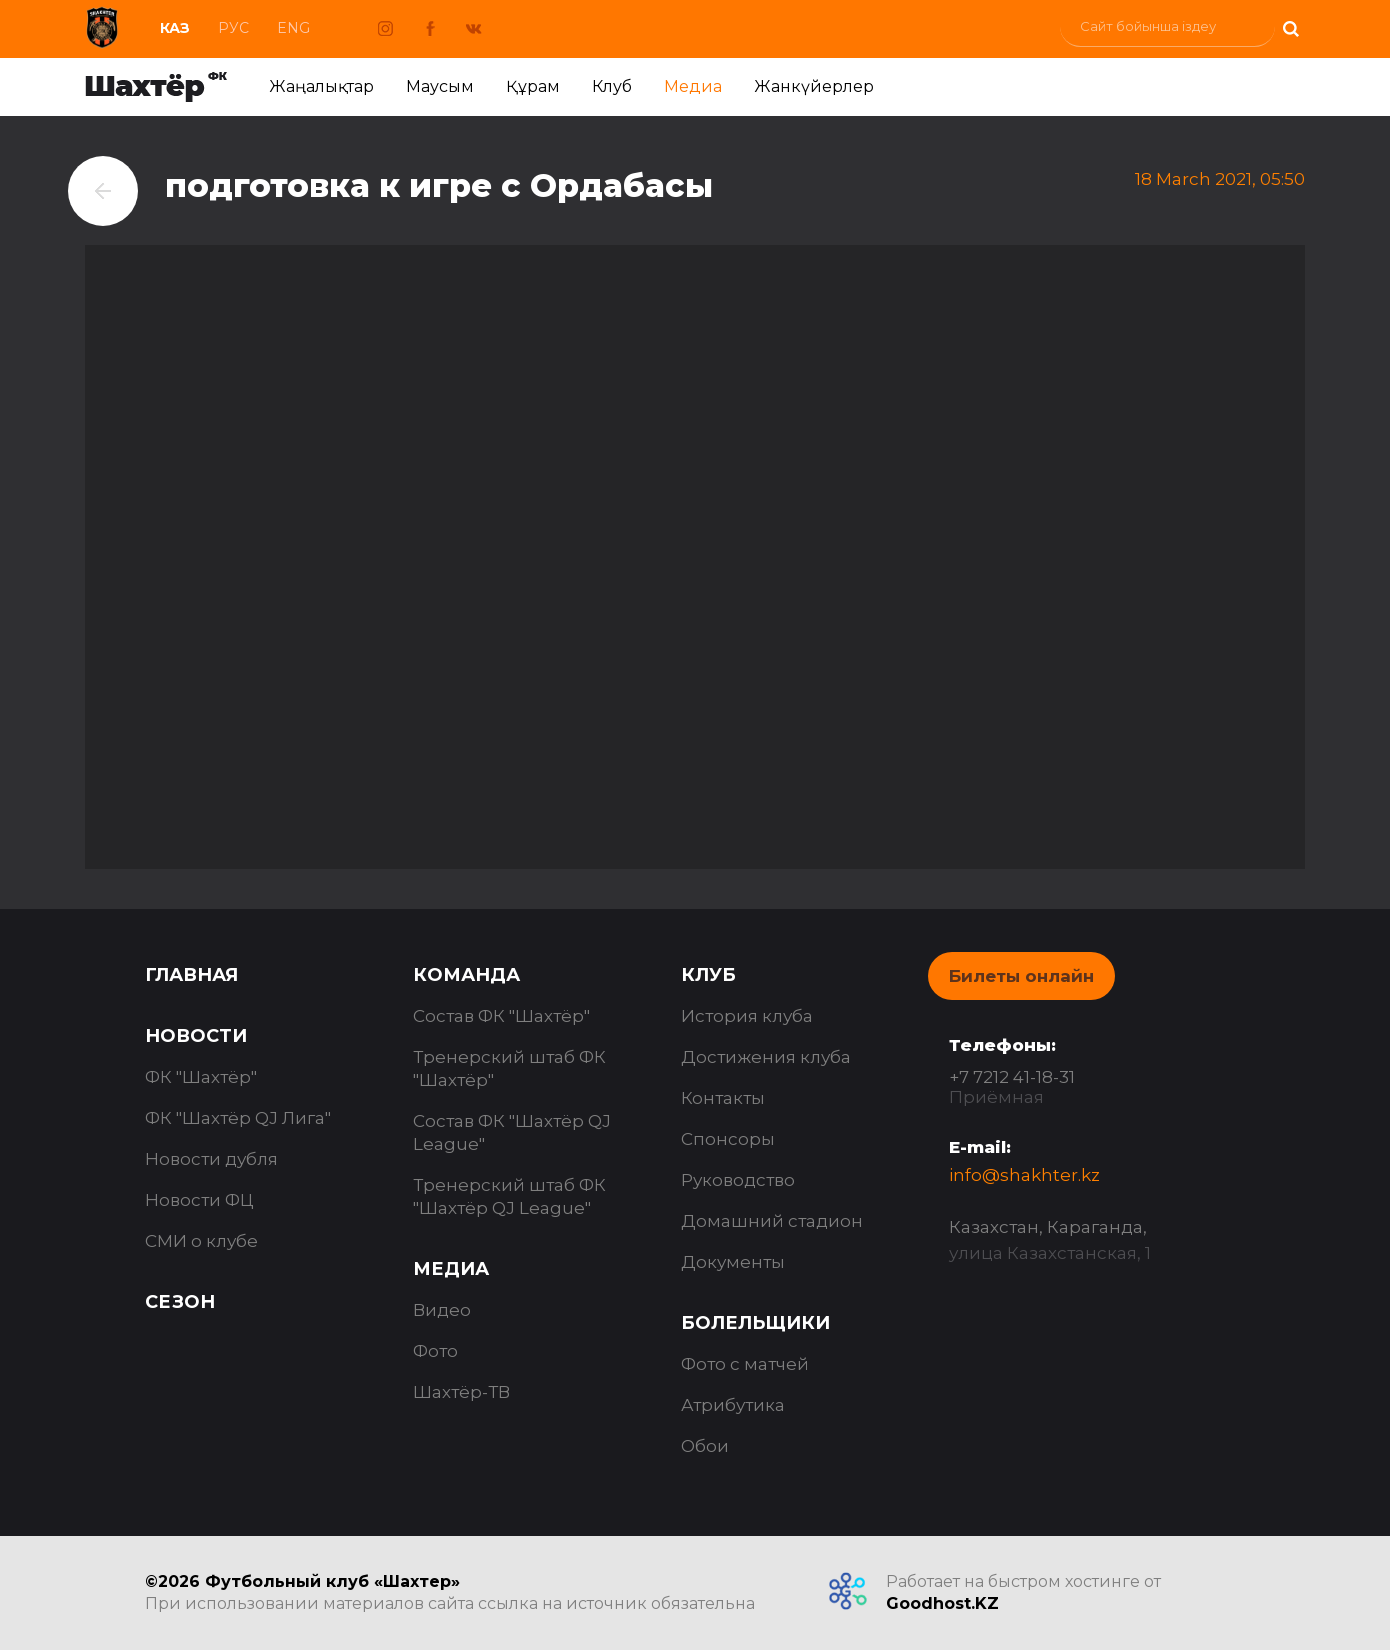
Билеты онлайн (1021, 976)
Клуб (612, 86)
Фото (435, 1351)
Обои (705, 1446)
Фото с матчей (745, 1364)
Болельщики (755, 1323)
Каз (175, 28)
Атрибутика (733, 1405)
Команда (466, 975)
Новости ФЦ (199, 1200)
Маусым (440, 86)
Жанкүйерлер (814, 86)
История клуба (747, 1016)
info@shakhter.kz (1024, 1175)
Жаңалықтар (321, 86)
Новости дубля (211, 1159)
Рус (233, 28)
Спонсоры (728, 1139)
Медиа (693, 86)
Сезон (180, 1302)
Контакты (723, 1098)
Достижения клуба (766, 1057)
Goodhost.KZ (942, 1603)
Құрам (533, 86)
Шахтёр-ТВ (461, 1392)
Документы (733, 1262)
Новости (196, 1036)
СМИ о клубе (201, 1241)
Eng (293, 28)
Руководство (738, 1180)
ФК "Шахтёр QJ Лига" (238, 1118)
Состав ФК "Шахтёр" (501, 1016)
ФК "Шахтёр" (201, 1077)
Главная (191, 975)
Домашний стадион (772, 1221)
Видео (442, 1310)
